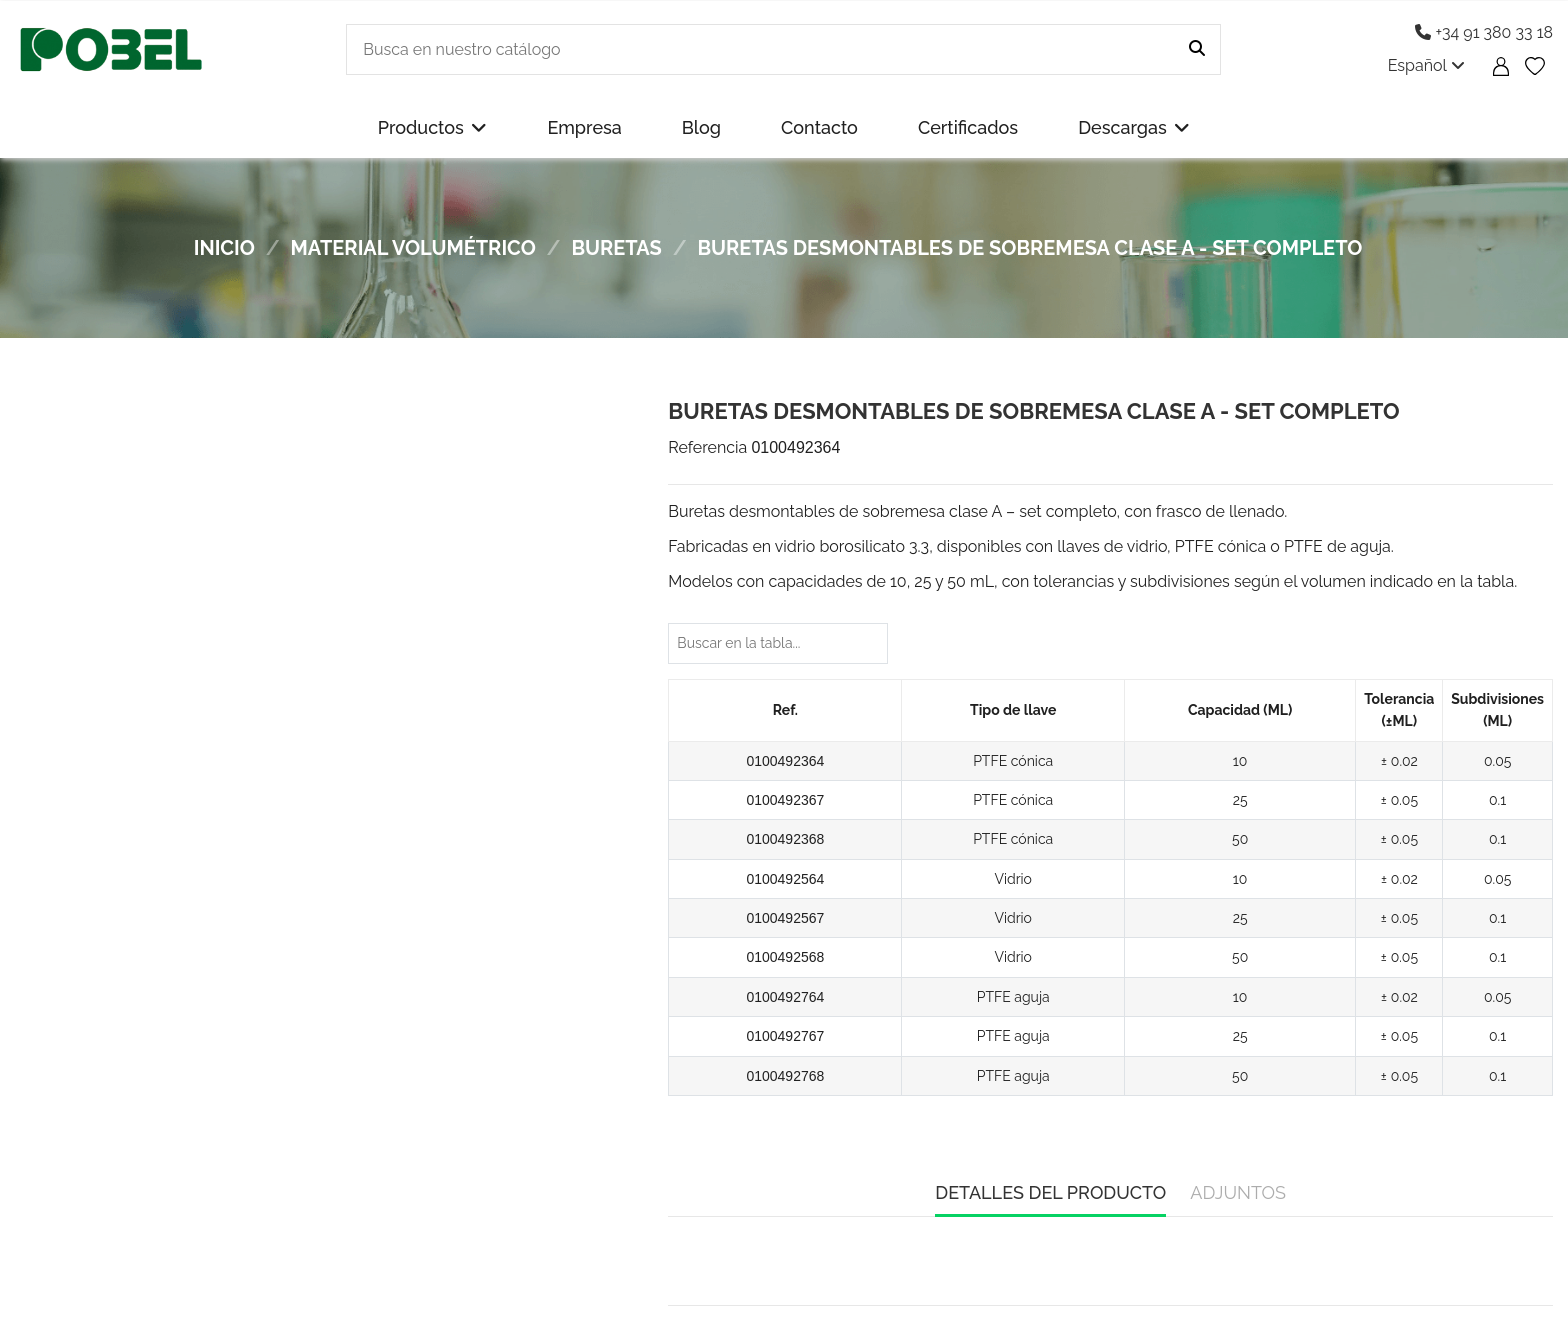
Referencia (707, 447)
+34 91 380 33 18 (1484, 32)
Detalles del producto (1050, 1192)
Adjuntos (1238, 1192)
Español (1426, 65)
